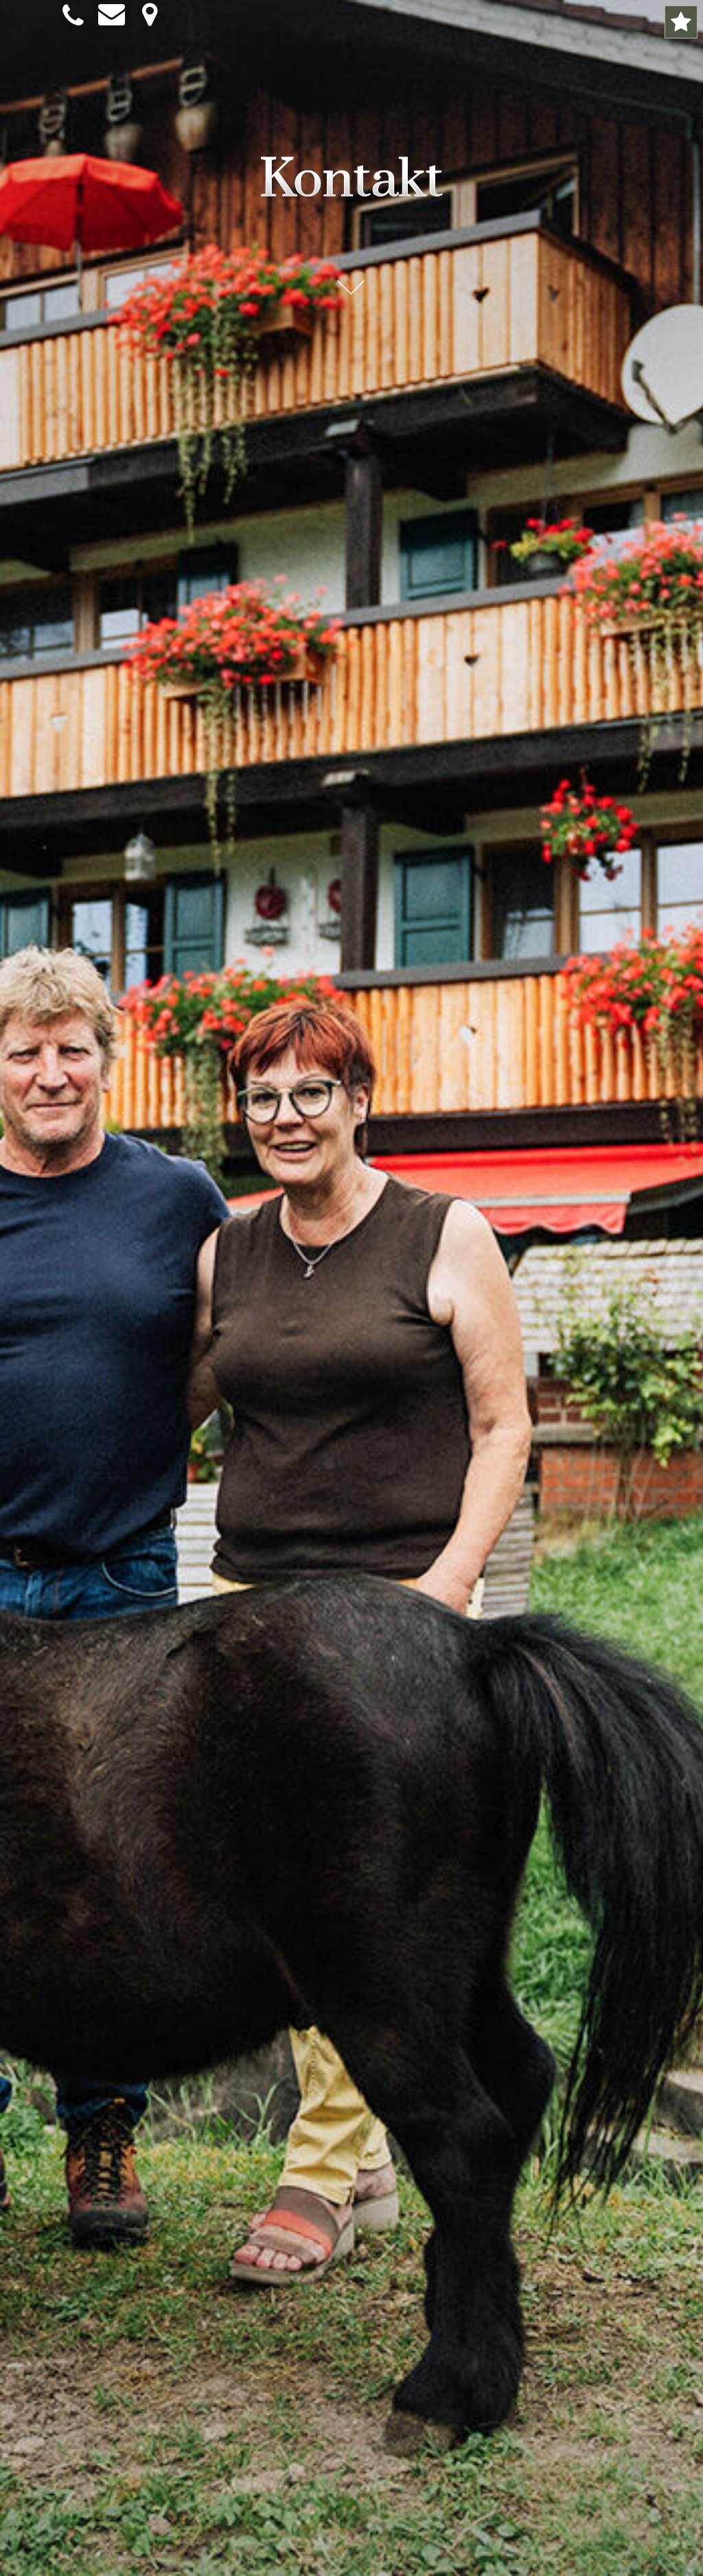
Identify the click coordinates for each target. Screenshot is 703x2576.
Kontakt (351, 179)
